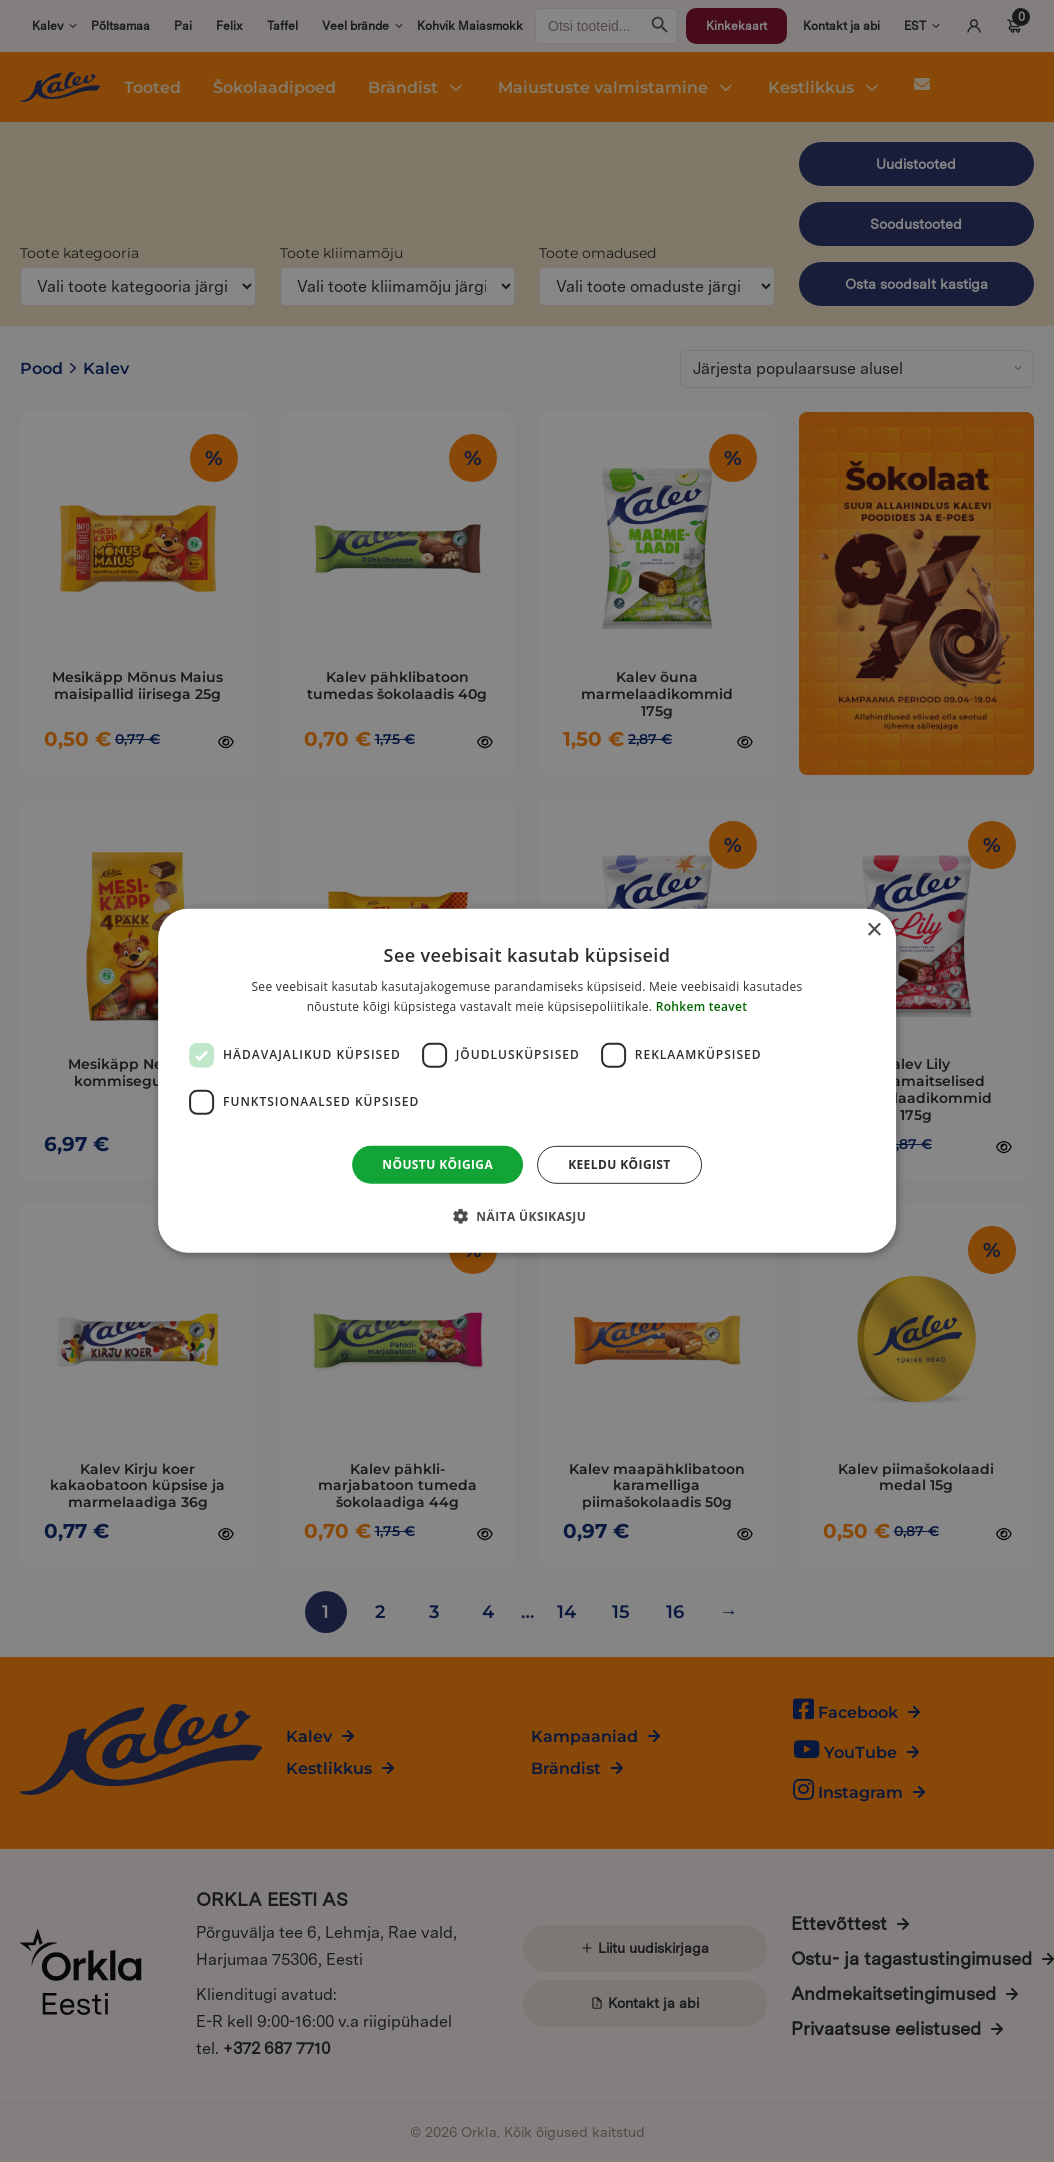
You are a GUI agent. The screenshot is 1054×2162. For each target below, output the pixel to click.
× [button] (873, 930)
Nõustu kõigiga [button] (437, 1164)
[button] (527, 1216)
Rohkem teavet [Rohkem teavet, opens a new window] (702, 1006)
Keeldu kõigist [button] (619, 1164)
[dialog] (527, 1081)
